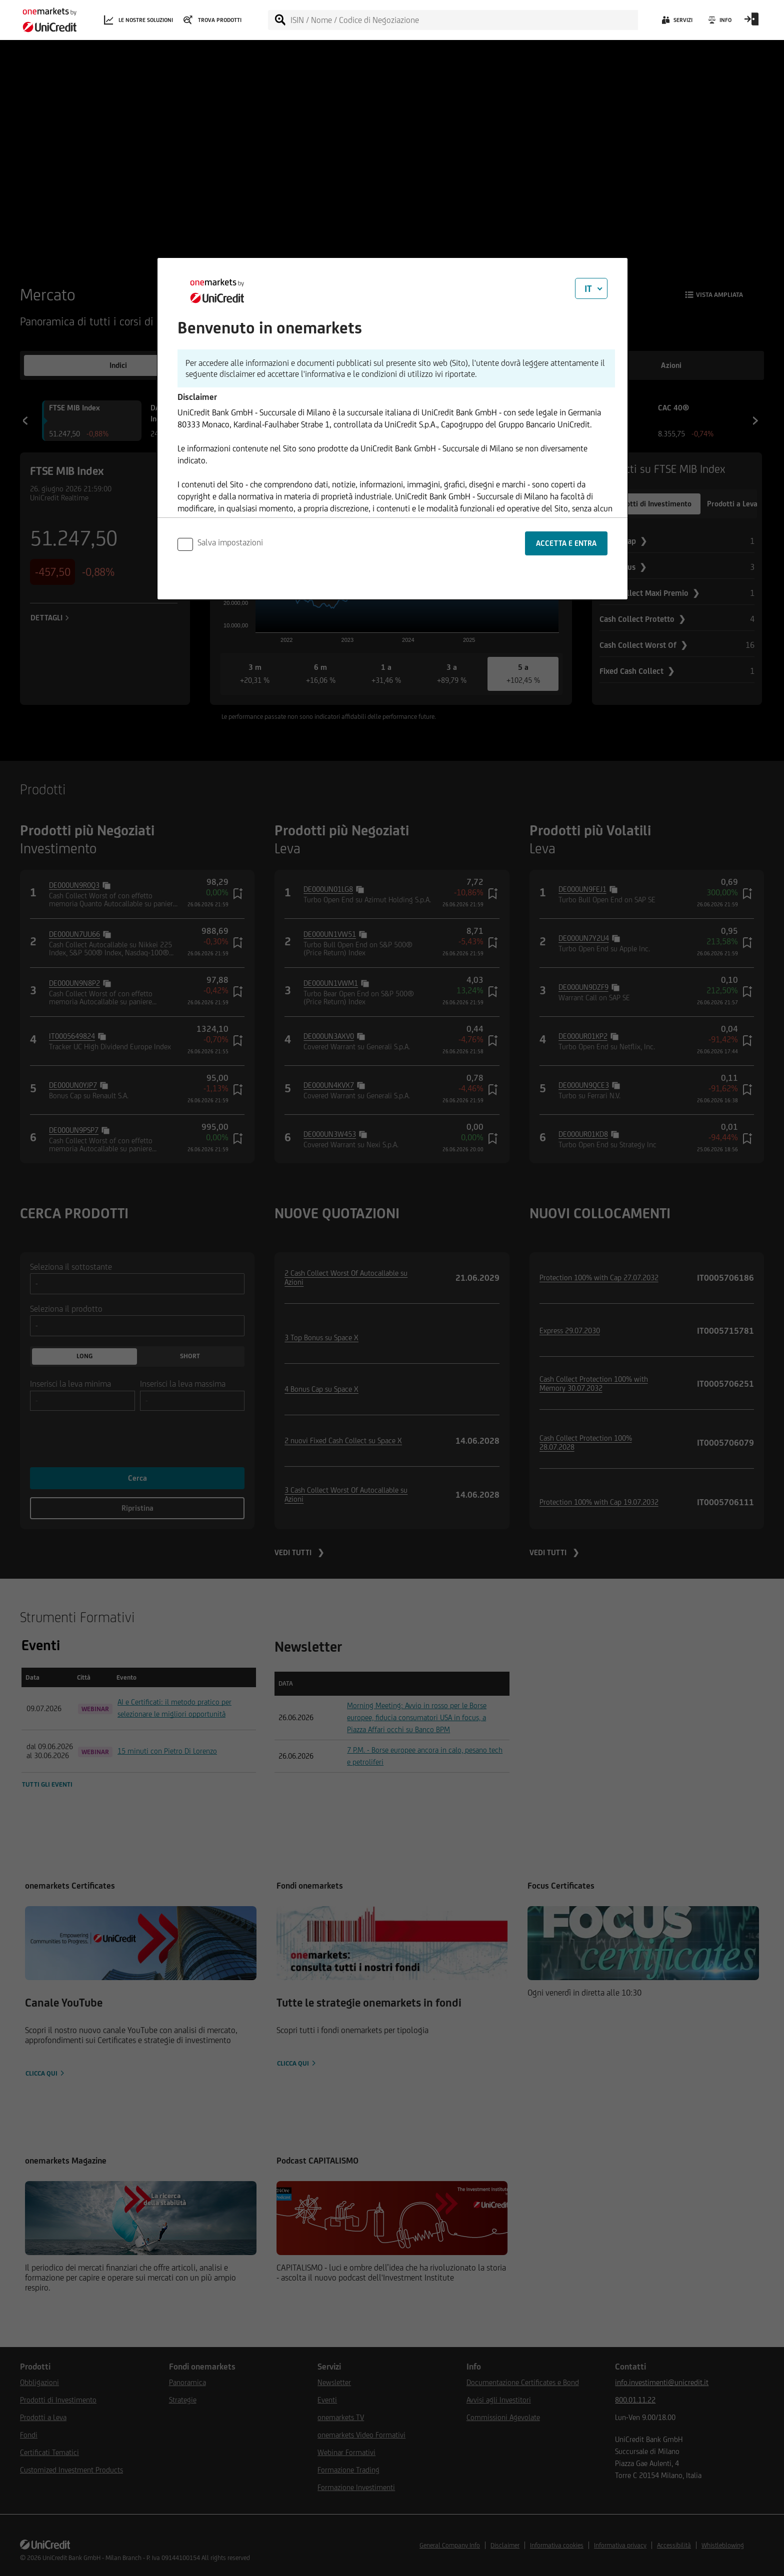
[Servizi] (676, 22)
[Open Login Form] (752, 22)
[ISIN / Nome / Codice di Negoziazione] (464, 20)
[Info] (719, 22)
